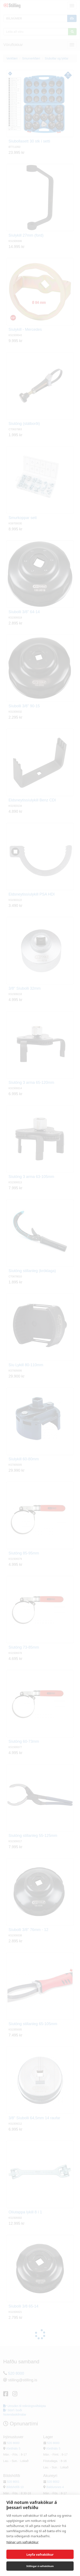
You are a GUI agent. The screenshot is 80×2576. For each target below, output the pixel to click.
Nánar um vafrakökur (22, 2542)
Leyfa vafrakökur (40, 2554)
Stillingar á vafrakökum (40, 2566)
